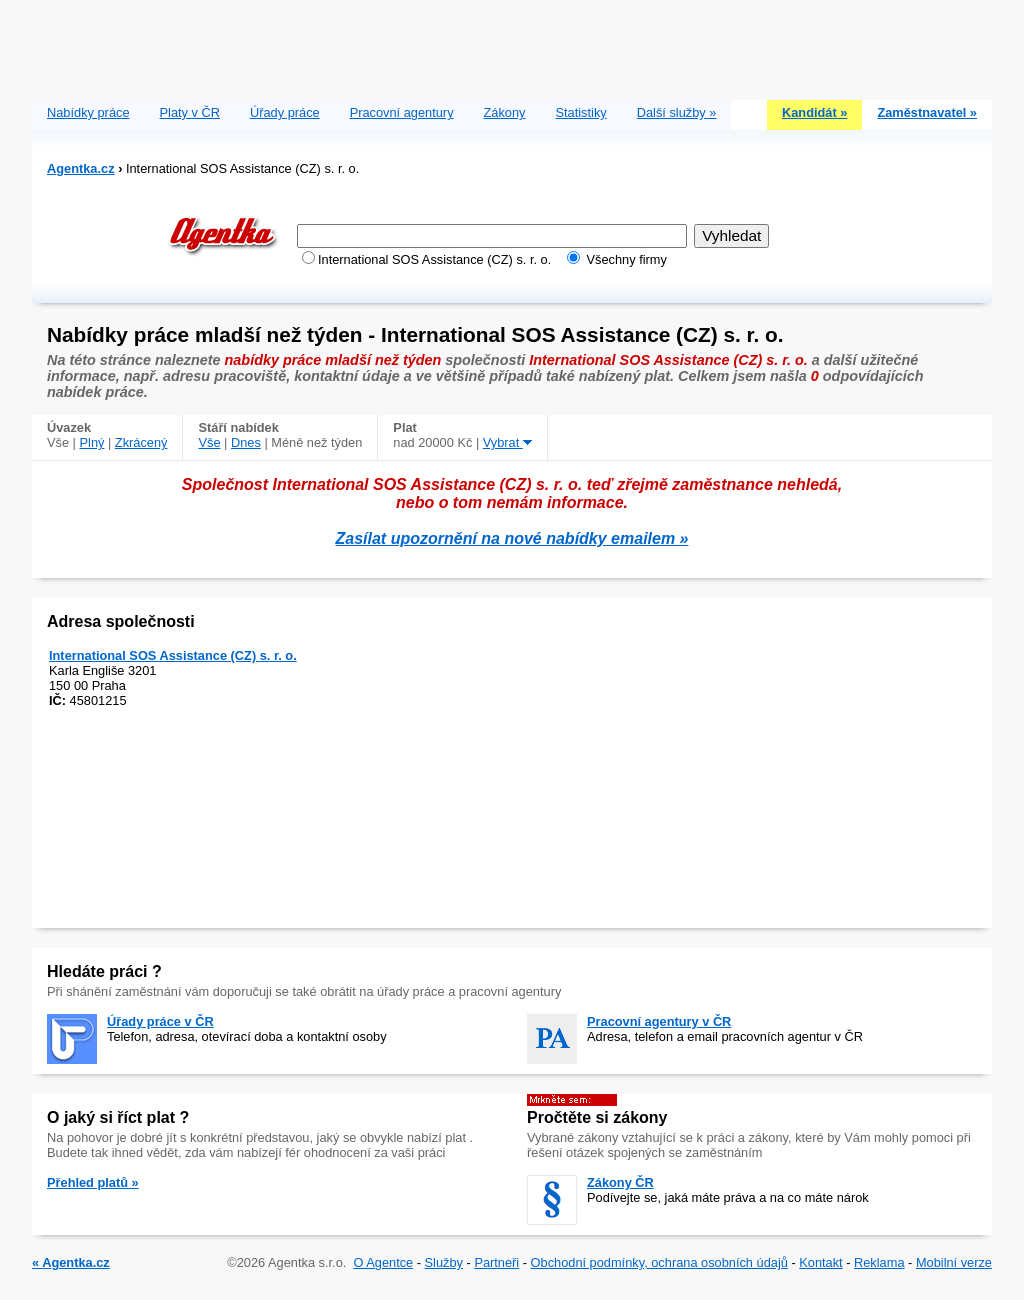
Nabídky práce (88, 112)
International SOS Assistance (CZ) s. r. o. (173, 655)
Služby (444, 1262)
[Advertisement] (512, 45)
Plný (92, 442)
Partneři (496, 1262)
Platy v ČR (190, 112)
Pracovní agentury (402, 112)
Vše (209, 442)
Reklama (879, 1262)
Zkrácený (141, 442)
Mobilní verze (954, 1262)
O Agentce (383, 1262)
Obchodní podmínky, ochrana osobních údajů (659, 1262)
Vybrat (507, 442)
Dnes (246, 442)
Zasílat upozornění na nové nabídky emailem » (512, 538)
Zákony (505, 112)
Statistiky (581, 112)
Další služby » (677, 112)
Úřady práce (285, 112)
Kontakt (820, 1262)
